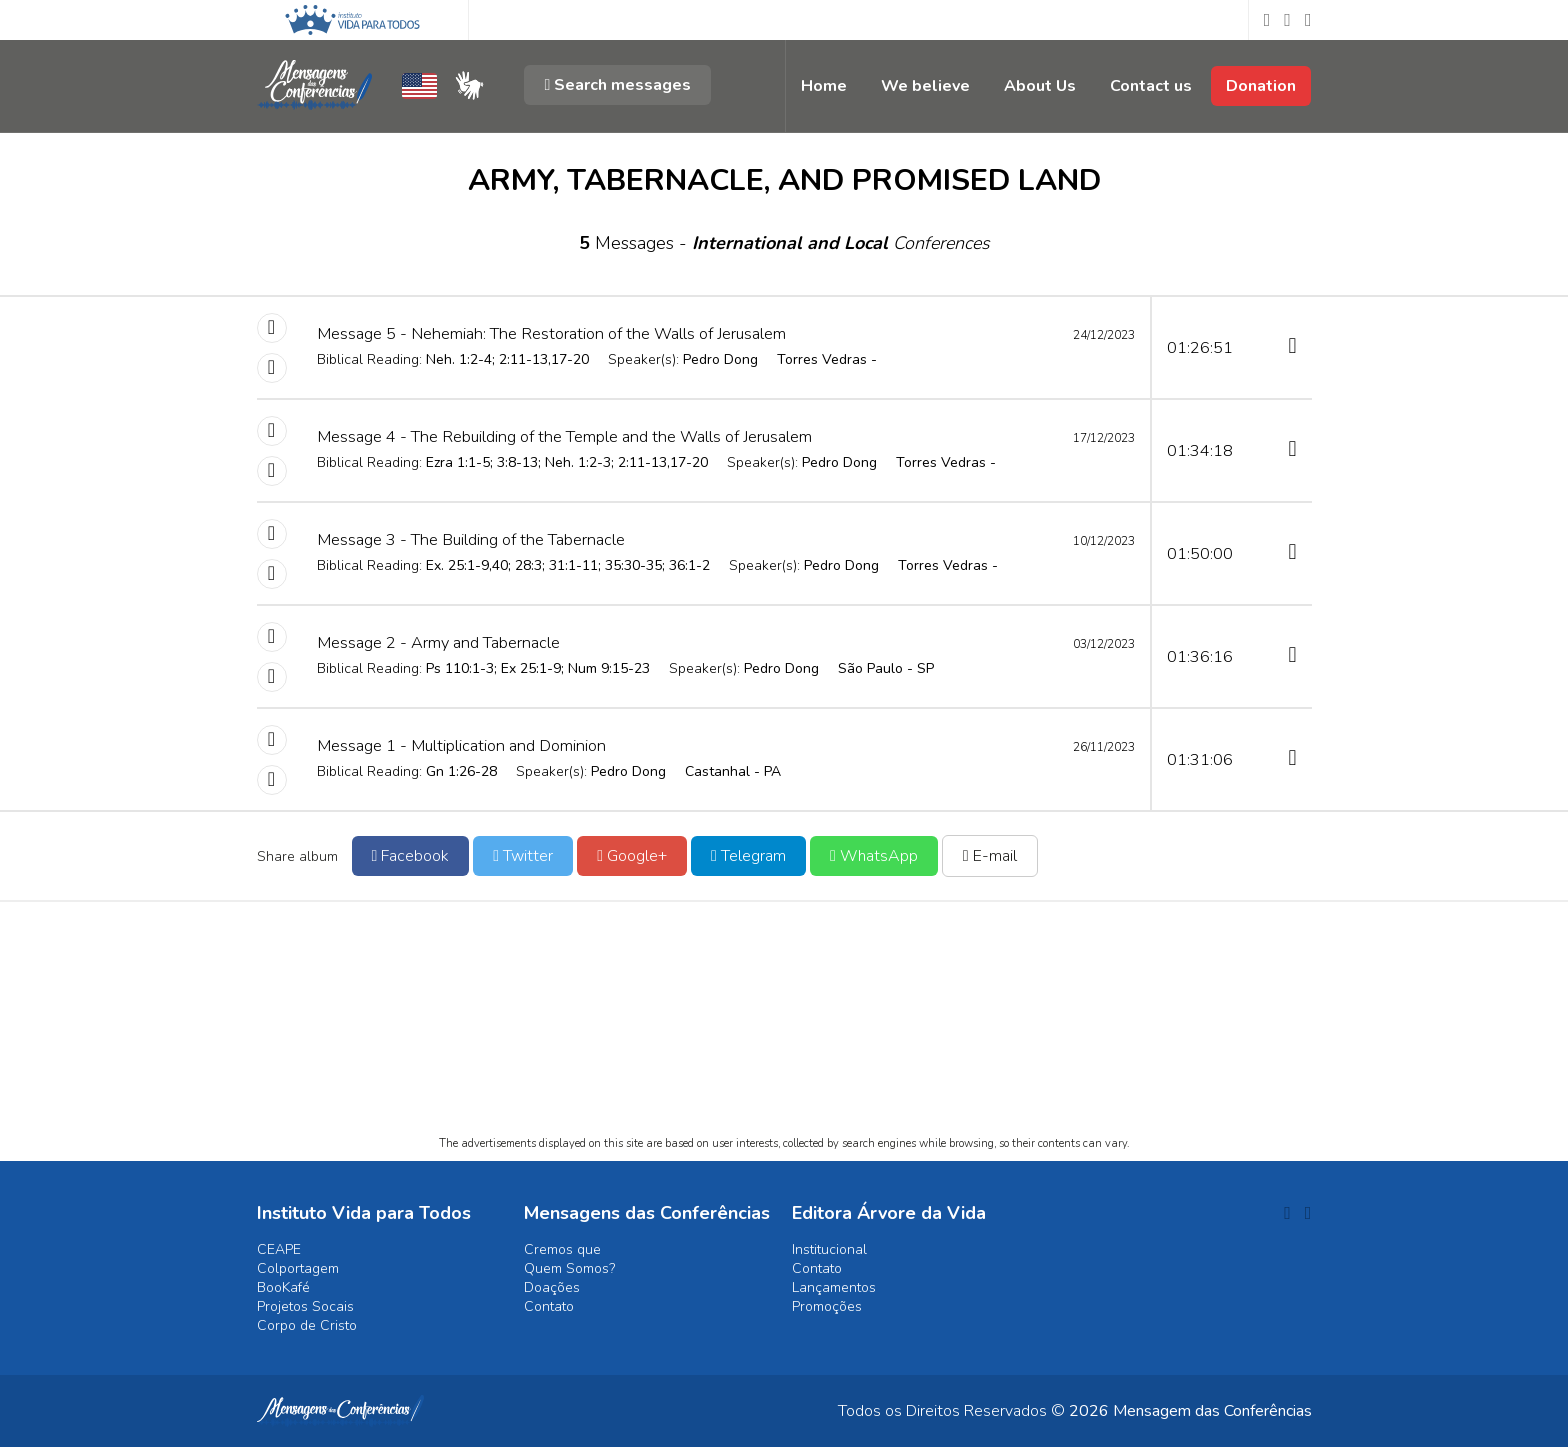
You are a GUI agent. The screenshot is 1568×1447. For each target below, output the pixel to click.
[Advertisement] (784, 1036)
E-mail (990, 856)
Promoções (827, 1306)
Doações (552, 1287)
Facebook (411, 856)
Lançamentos (834, 1287)
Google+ (632, 856)
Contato (549, 1306)
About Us (1040, 86)
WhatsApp (874, 856)
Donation (1261, 86)
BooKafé (283, 1287)
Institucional (829, 1249)
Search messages (617, 85)
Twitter (523, 856)
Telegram (748, 856)
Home (824, 86)
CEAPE (279, 1249)
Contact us (1151, 86)
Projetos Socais (305, 1306)
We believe (925, 86)
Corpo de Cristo (307, 1325)
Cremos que (562, 1249)
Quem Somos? (569, 1268)
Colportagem (298, 1268)
